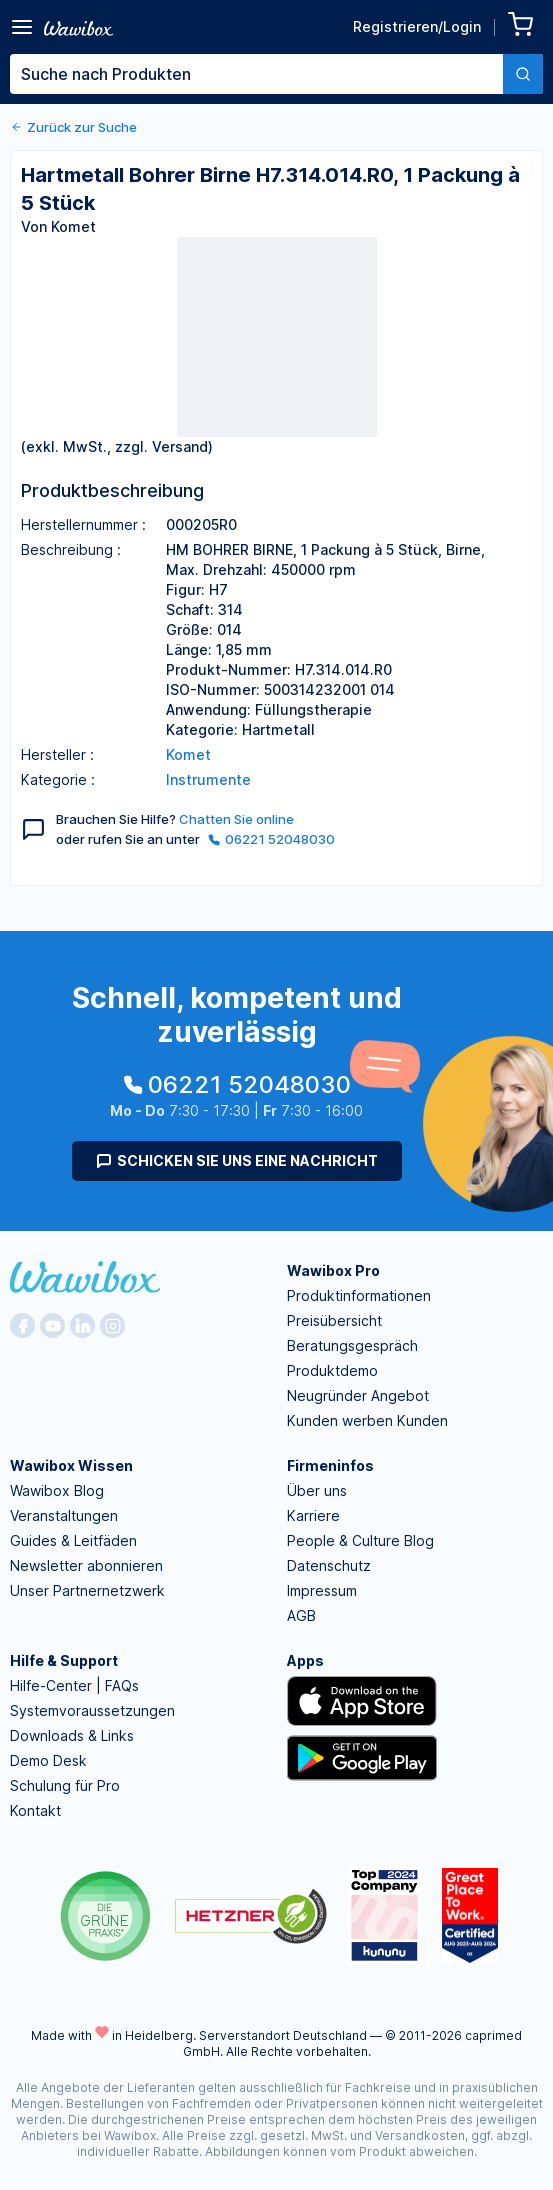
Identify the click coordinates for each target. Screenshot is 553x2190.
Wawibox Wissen (71, 1465)
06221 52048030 (271, 839)
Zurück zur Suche (73, 127)
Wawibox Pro (333, 1270)
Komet (188, 754)
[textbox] (256, 74)
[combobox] (276, 74)
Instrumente (208, 779)
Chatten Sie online (236, 819)
